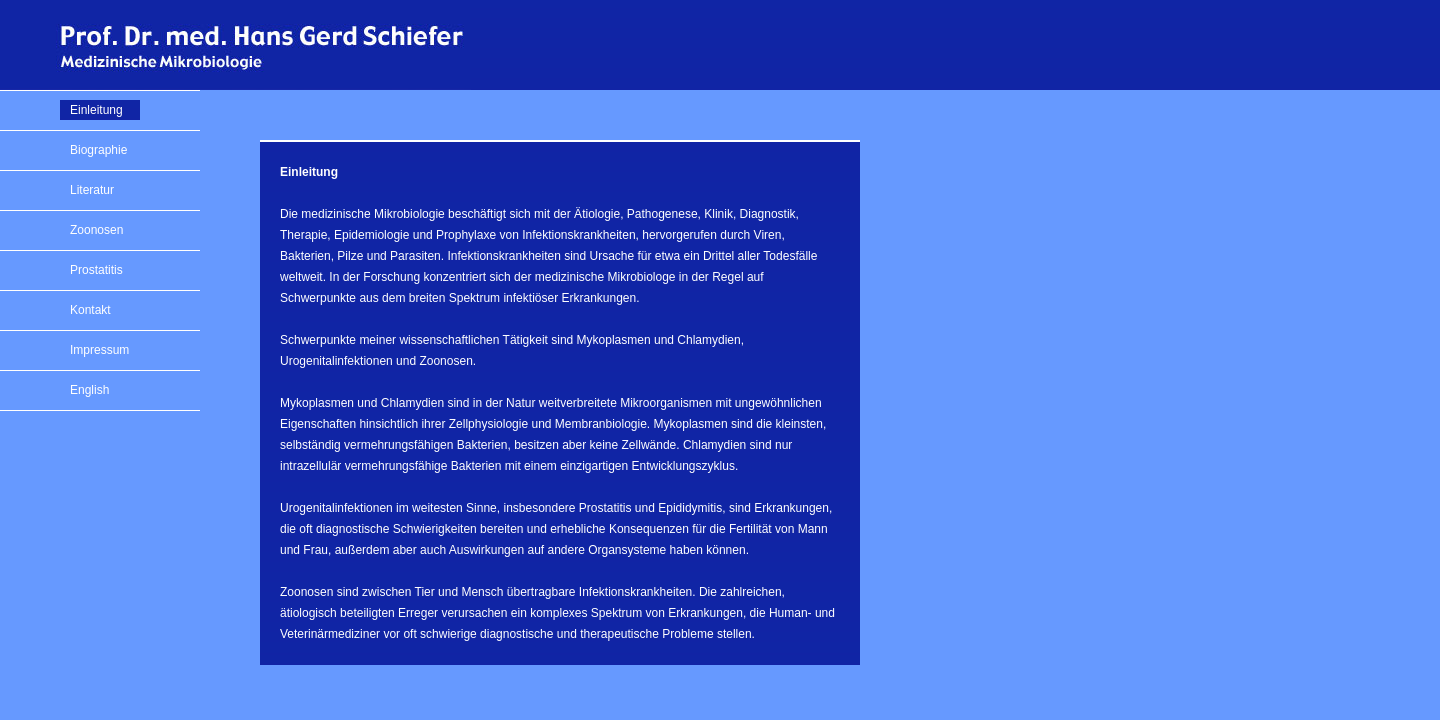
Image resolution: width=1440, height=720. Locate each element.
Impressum (99, 350)
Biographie (98, 150)
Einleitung (96, 110)
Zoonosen (96, 230)
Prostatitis (96, 270)
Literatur (92, 190)
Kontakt (90, 310)
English (89, 390)
